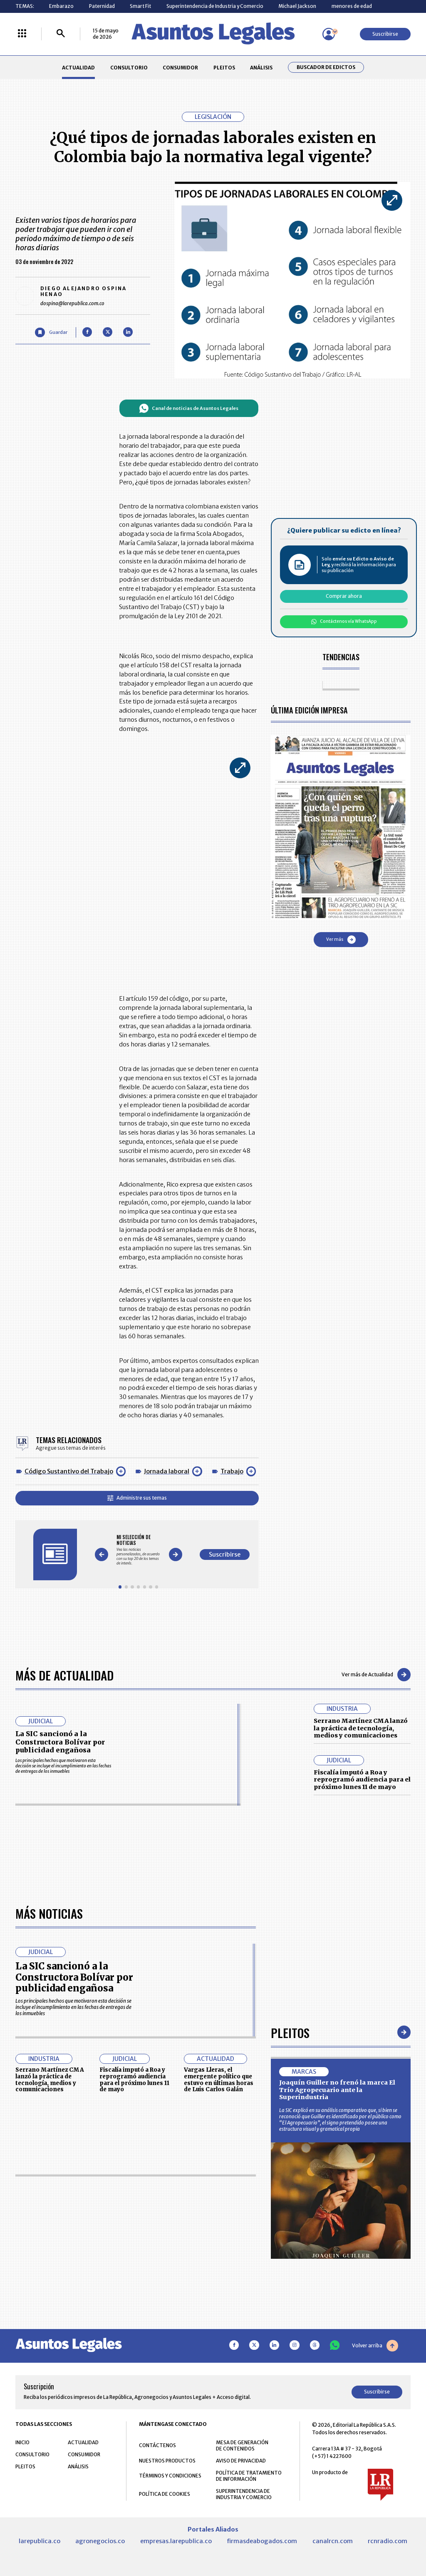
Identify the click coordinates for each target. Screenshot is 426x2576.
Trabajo (231, 1471)
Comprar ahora (344, 596)
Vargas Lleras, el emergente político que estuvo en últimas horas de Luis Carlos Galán (218, 2079)
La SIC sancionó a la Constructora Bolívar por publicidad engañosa (60, 1742)
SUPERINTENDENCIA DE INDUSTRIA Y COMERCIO (244, 2494)
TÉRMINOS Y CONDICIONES (170, 2475)
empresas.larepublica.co (176, 2541)
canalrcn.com (332, 2541)
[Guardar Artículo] (50, 332)
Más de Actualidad (64, 1675)
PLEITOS (224, 67)
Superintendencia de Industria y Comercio (214, 6)
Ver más (341, 939)
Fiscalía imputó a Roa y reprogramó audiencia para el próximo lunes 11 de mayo (362, 1780)
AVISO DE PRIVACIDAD (241, 2461)
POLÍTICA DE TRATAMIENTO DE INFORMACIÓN (249, 2476)
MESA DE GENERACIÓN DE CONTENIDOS (242, 2445)
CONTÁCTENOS (157, 2445)
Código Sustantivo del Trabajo (69, 1471)
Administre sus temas (137, 1498)
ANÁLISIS (261, 67)
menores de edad (352, 6)
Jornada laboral (166, 1471)
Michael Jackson (297, 6)
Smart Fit (140, 6)
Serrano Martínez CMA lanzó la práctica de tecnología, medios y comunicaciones (361, 1728)
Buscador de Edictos (326, 67)
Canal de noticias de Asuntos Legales (188, 408)
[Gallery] (138, 1549)
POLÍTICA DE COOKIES (164, 2494)
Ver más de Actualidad (376, 1674)
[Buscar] (60, 34)
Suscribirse (385, 34)
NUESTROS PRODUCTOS (167, 2461)
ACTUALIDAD (78, 67)
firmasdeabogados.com (262, 2541)
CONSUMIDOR (180, 67)
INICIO (22, 2442)
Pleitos (290, 2032)
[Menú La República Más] (22, 34)
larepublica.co (39, 2541)
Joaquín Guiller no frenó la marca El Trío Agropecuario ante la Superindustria (337, 2090)
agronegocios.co (100, 2541)
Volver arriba (375, 2345)
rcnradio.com (387, 2541)
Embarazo (61, 6)
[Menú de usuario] (328, 34)
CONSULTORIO (129, 67)
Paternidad (102, 6)
